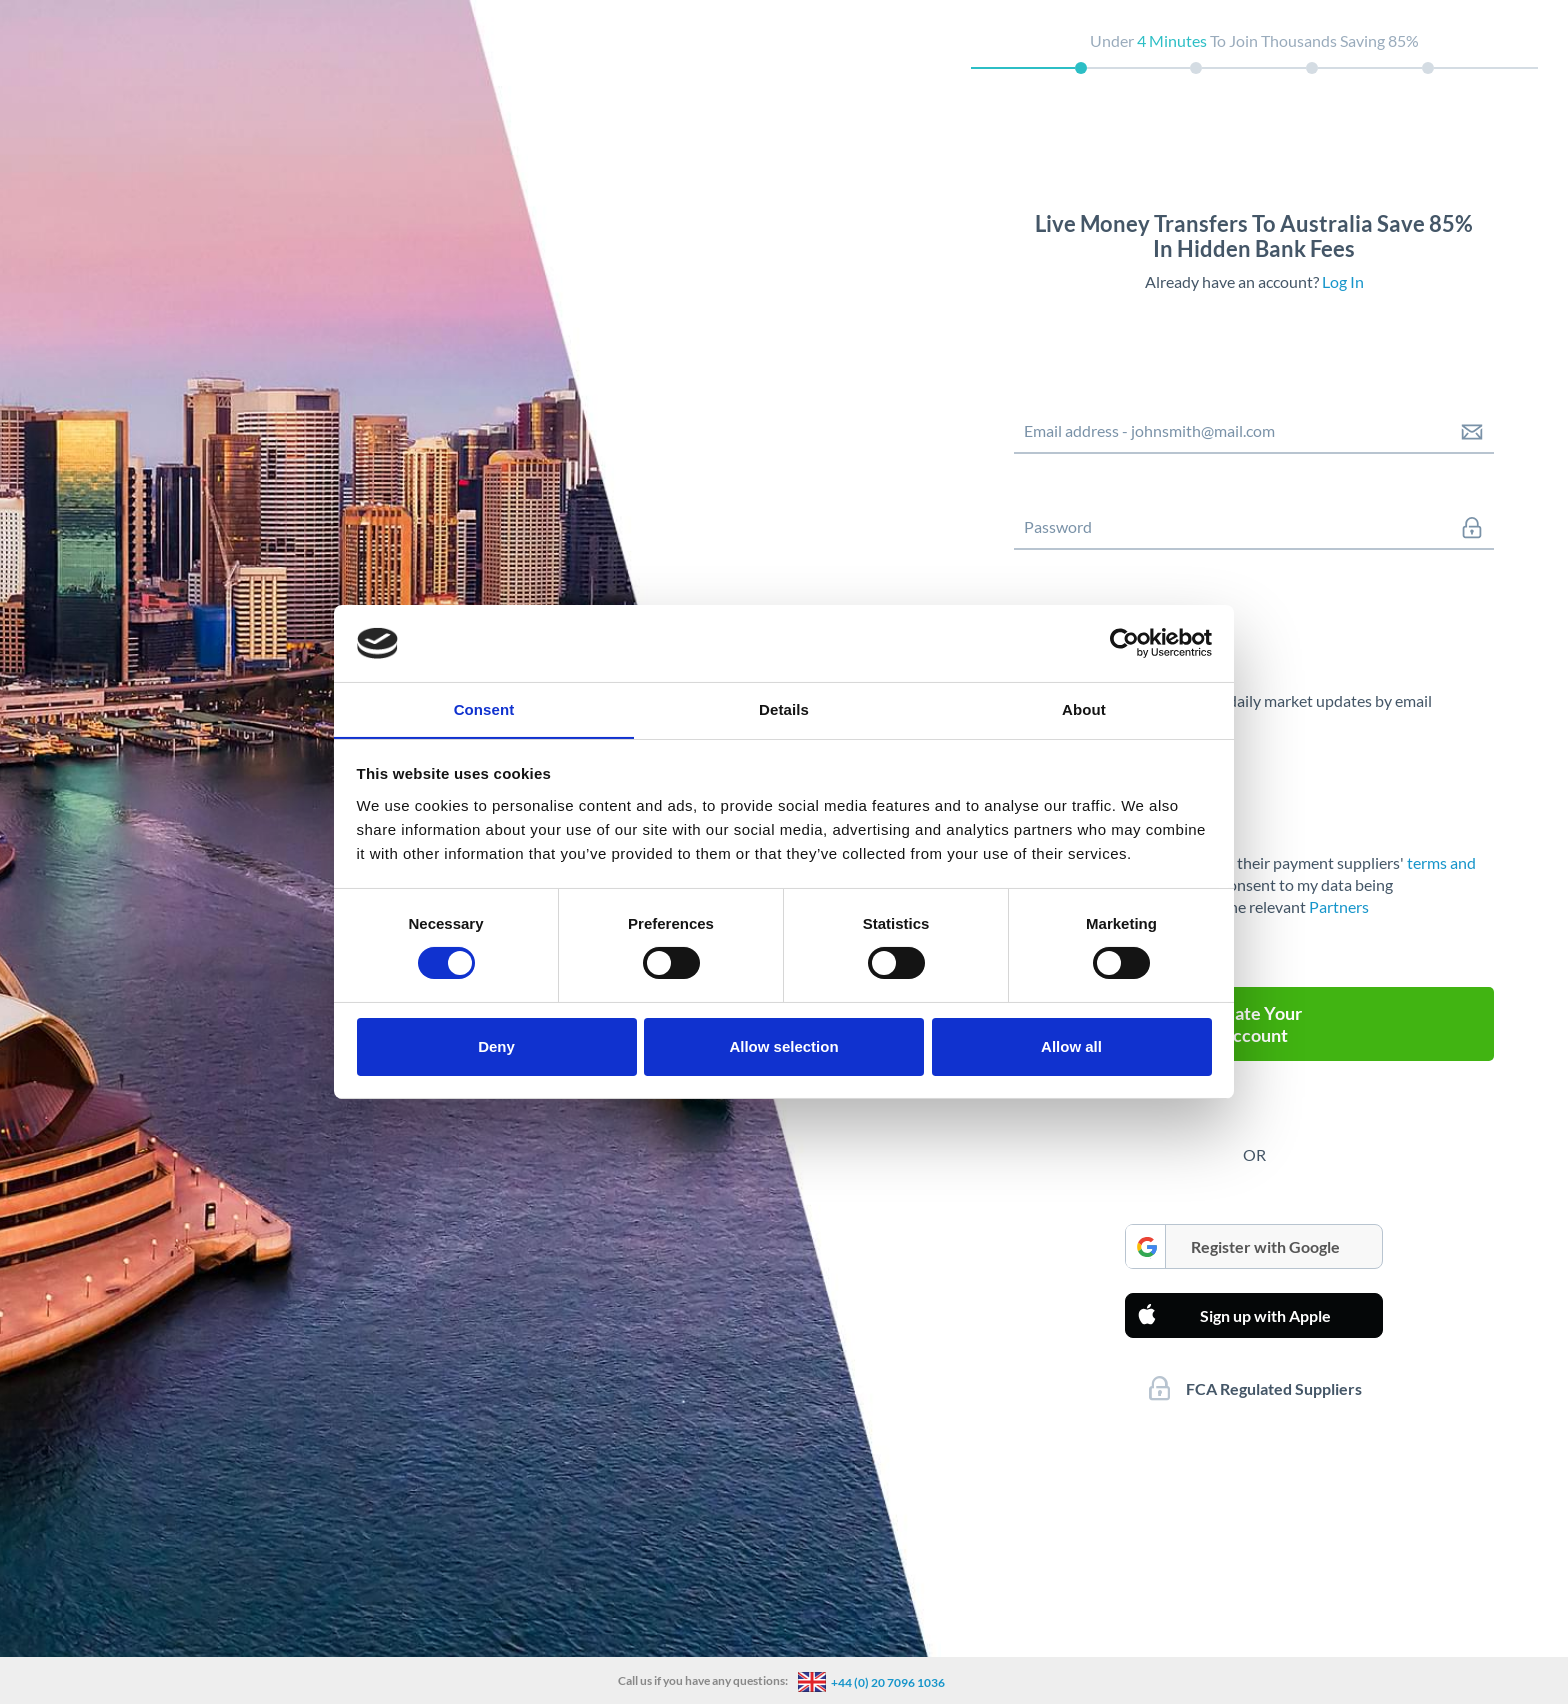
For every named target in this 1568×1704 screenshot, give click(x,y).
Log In (1343, 281)
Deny (496, 1046)
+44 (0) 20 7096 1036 (888, 1682)
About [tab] (1084, 708)
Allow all (1071, 1046)
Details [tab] (784, 708)
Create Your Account (1254, 1024)
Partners (1339, 906)
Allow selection (783, 1046)
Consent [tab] (484, 708)
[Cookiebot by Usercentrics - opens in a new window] (1124, 643)
